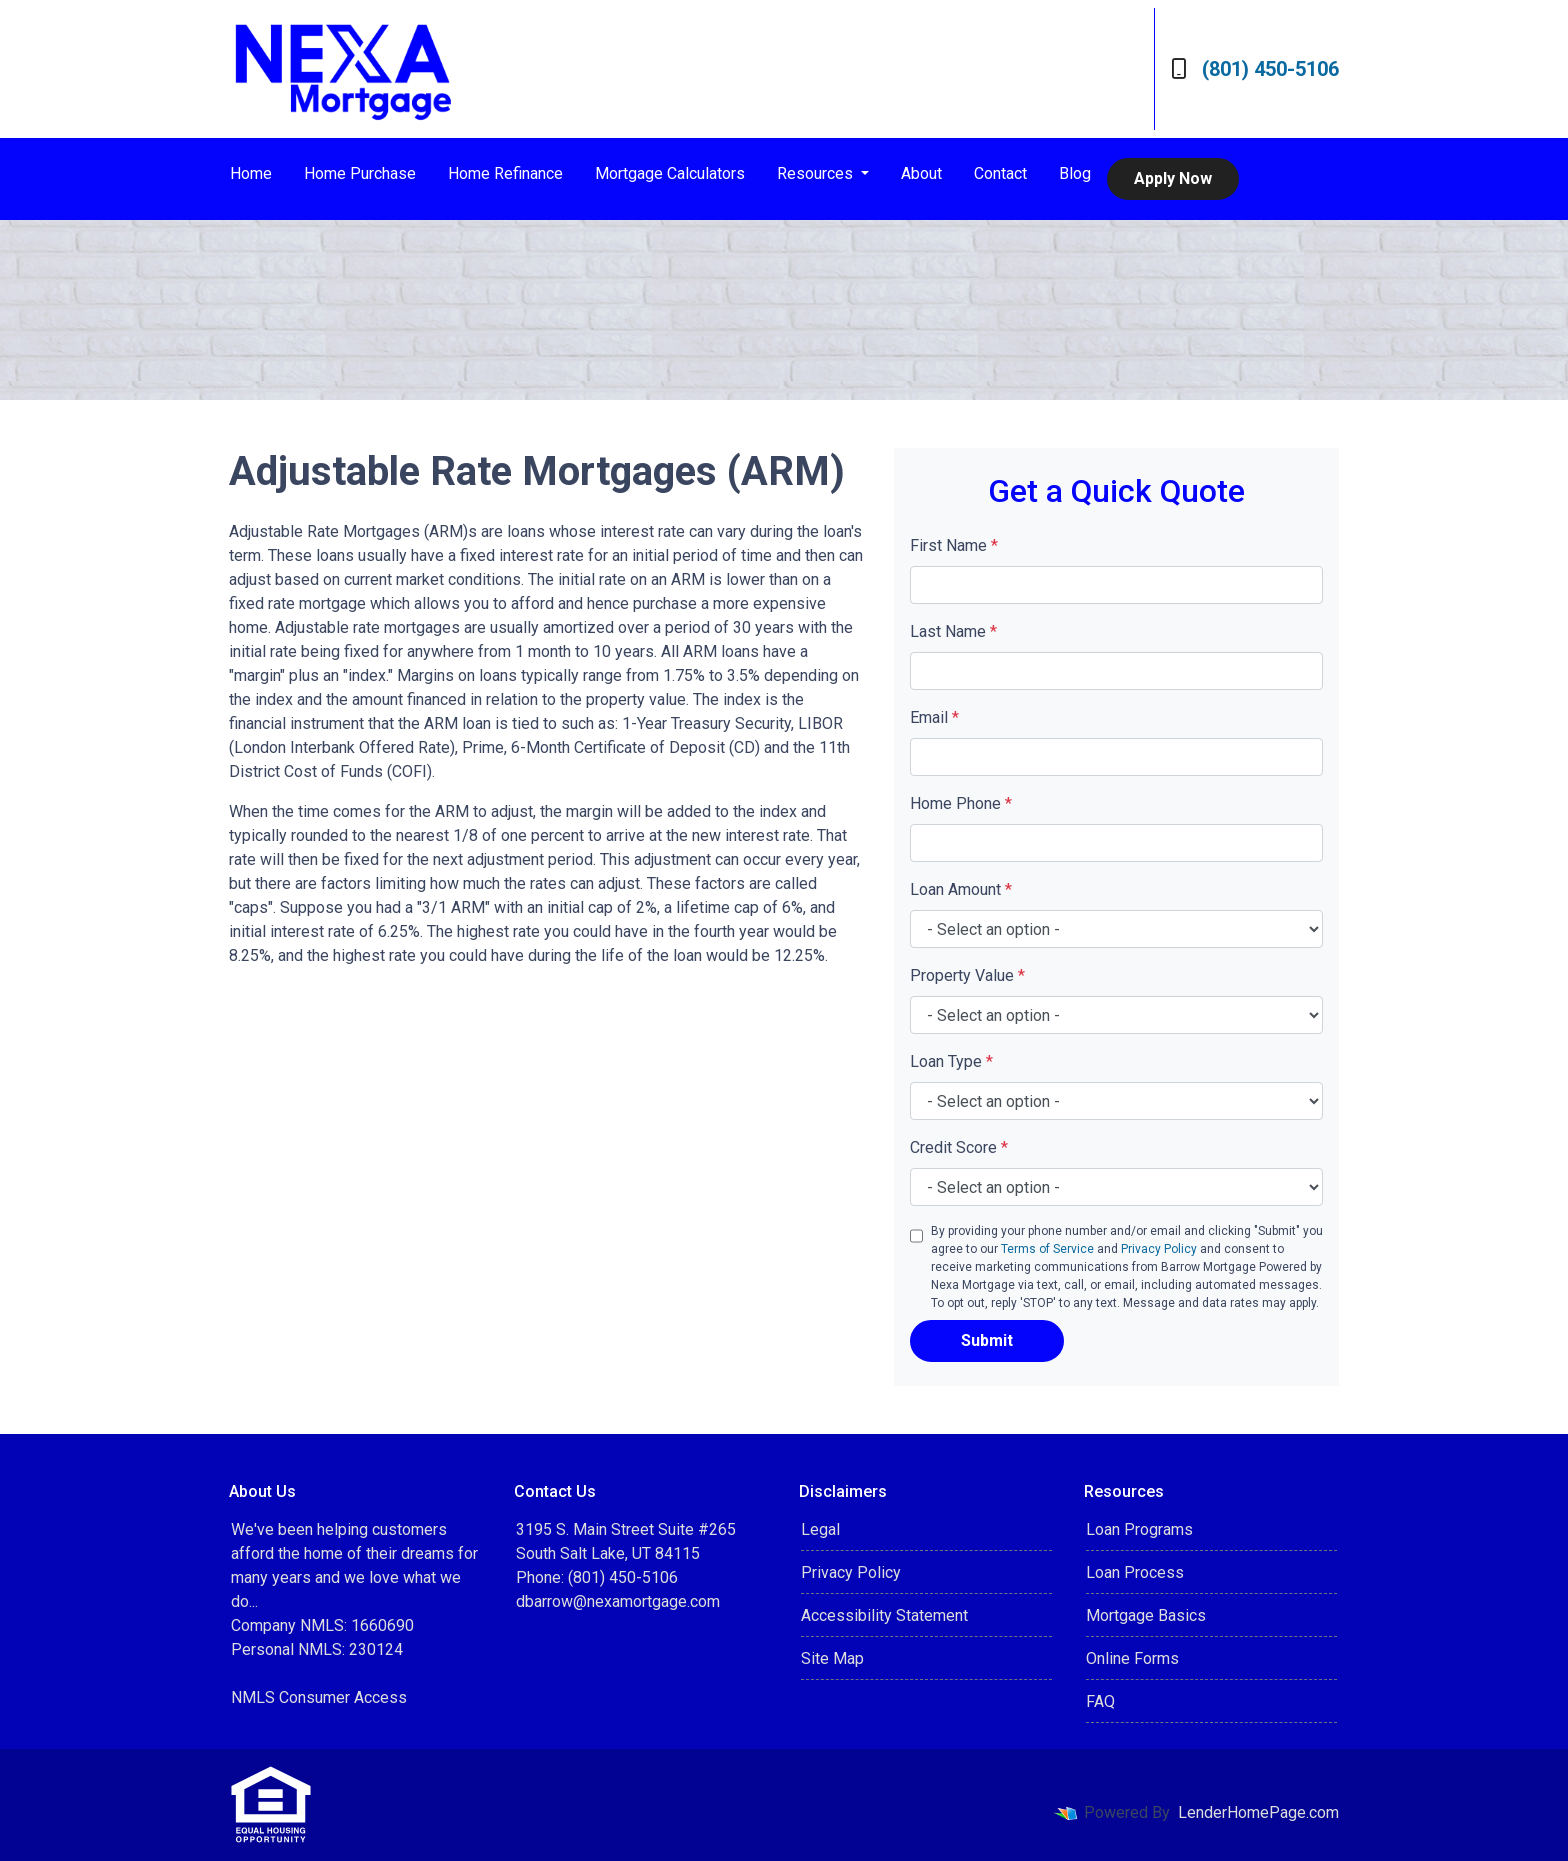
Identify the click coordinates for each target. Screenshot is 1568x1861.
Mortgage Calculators (670, 173)
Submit (987, 1340)
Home (251, 173)
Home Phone (961, 803)
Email (934, 717)
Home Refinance (505, 173)
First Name (954, 545)
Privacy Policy (1159, 1249)
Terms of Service (1047, 1249)
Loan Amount (961, 889)
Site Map (832, 1658)
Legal (820, 1529)
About (921, 173)
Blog (1075, 173)
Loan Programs (1139, 1529)
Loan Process (1135, 1572)
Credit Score (959, 1147)
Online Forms (1132, 1658)
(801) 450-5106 (1255, 69)
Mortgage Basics (1146, 1615)
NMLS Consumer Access (319, 1697)
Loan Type (951, 1061)
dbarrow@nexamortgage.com (618, 1601)
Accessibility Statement (884, 1615)
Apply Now (1173, 178)
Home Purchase (360, 173)
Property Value (967, 975)
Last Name (953, 631)
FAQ (1100, 1701)
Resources (817, 173)
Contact (1000, 173)
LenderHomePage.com (1258, 1812)
